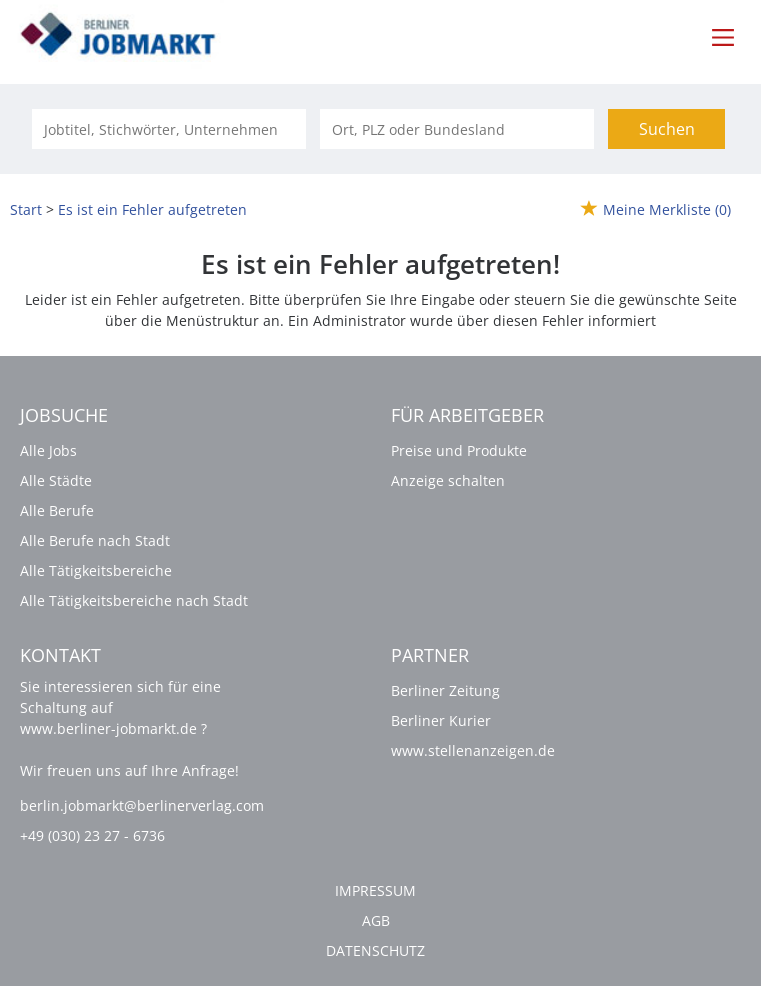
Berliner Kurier (441, 720)
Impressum (375, 890)
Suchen (667, 129)
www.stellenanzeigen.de (473, 750)
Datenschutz (375, 950)
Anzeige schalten (448, 480)
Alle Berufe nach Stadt (95, 540)
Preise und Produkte (459, 450)
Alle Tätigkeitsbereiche (96, 570)
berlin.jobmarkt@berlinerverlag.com (142, 805)
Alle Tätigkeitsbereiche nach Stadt (134, 600)
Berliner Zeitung (445, 690)
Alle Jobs (48, 450)
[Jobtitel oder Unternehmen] (169, 129)
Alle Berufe (57, 510)
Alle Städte (56, 480)
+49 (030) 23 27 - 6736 (92, 835)
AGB (376, 920)
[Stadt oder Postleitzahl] (457, 129)
